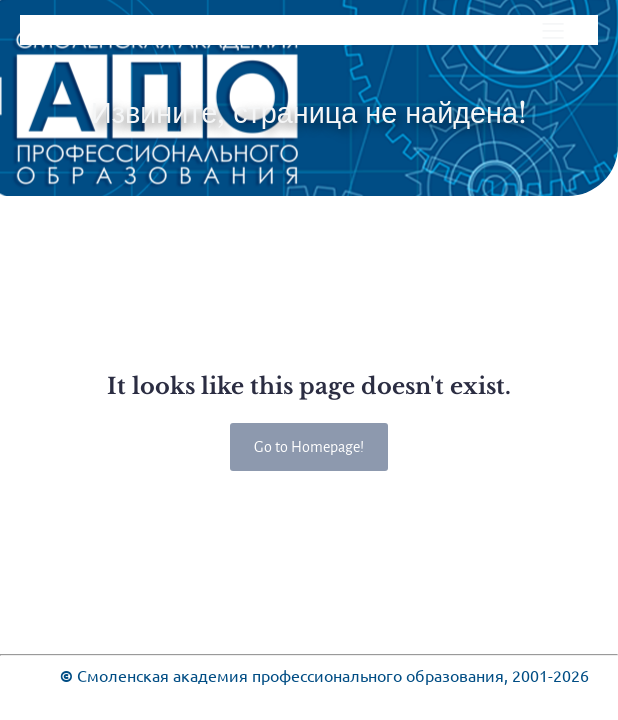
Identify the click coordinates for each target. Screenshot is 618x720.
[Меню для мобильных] (553, 30)
